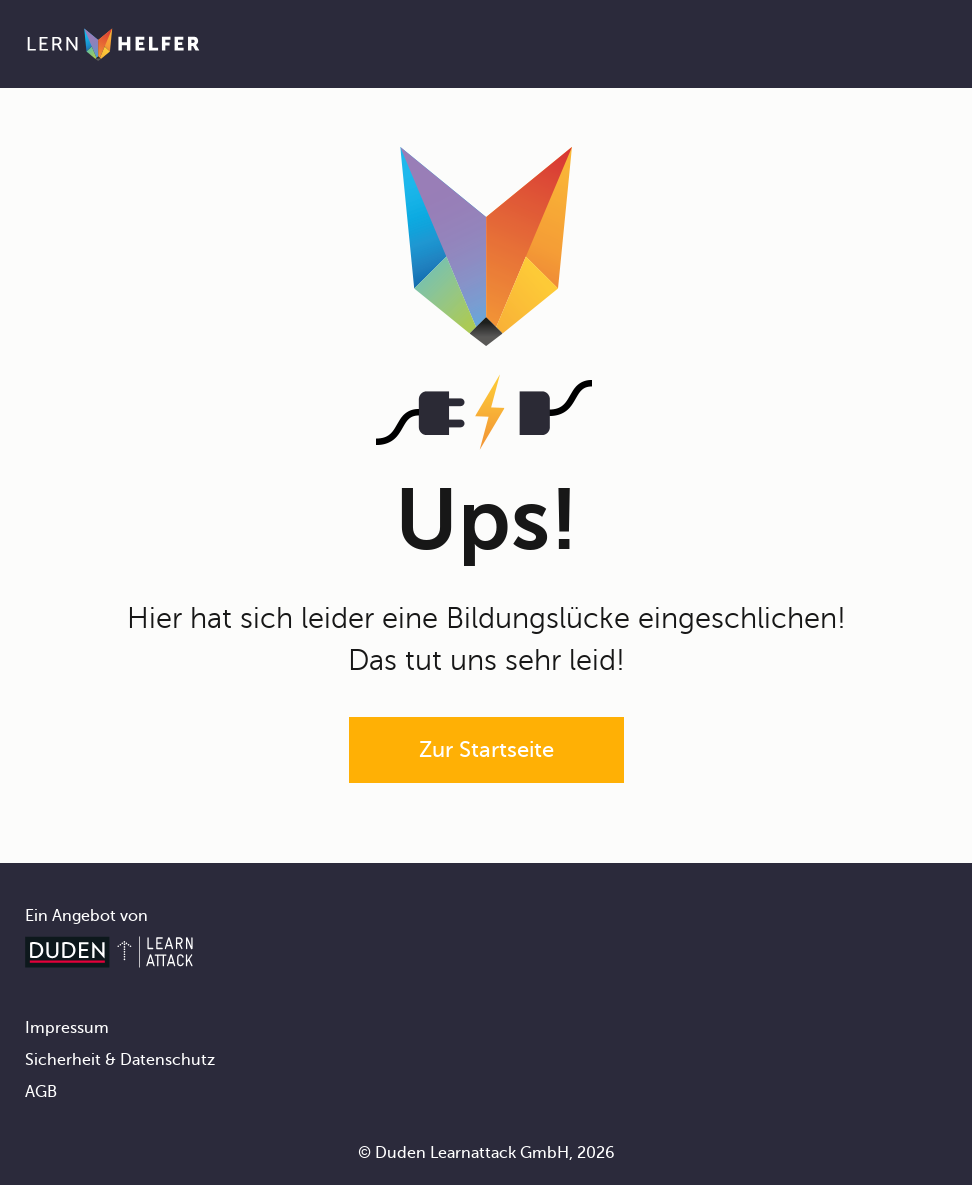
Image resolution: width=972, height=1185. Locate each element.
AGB (41, 1092)
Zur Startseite (486, 749)
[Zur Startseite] (113, 44)
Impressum (67, 1028)
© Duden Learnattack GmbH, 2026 (486, 1153)
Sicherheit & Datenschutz (120, 1060)
